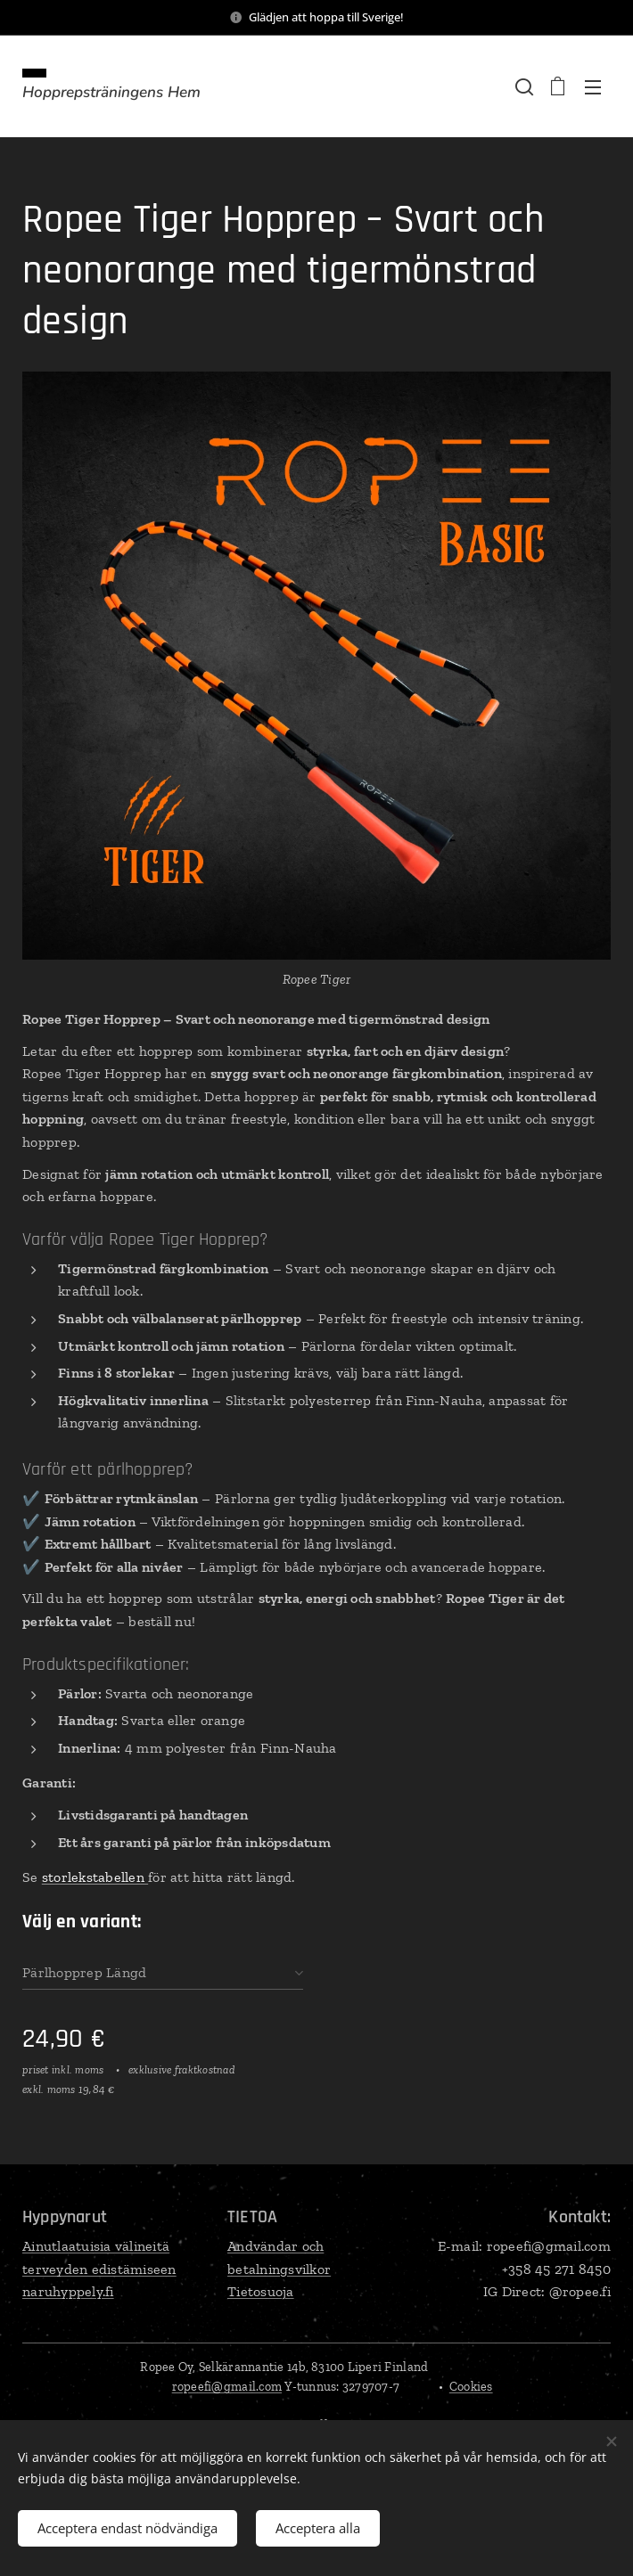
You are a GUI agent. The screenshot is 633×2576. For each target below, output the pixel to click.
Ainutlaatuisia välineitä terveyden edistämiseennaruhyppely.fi (99, 2268)
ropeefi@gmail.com (227, 2386)
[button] (522, 86)
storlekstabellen (95, 1877)
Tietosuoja (260, 2291)
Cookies (471, 2386)
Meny (593, 87)
